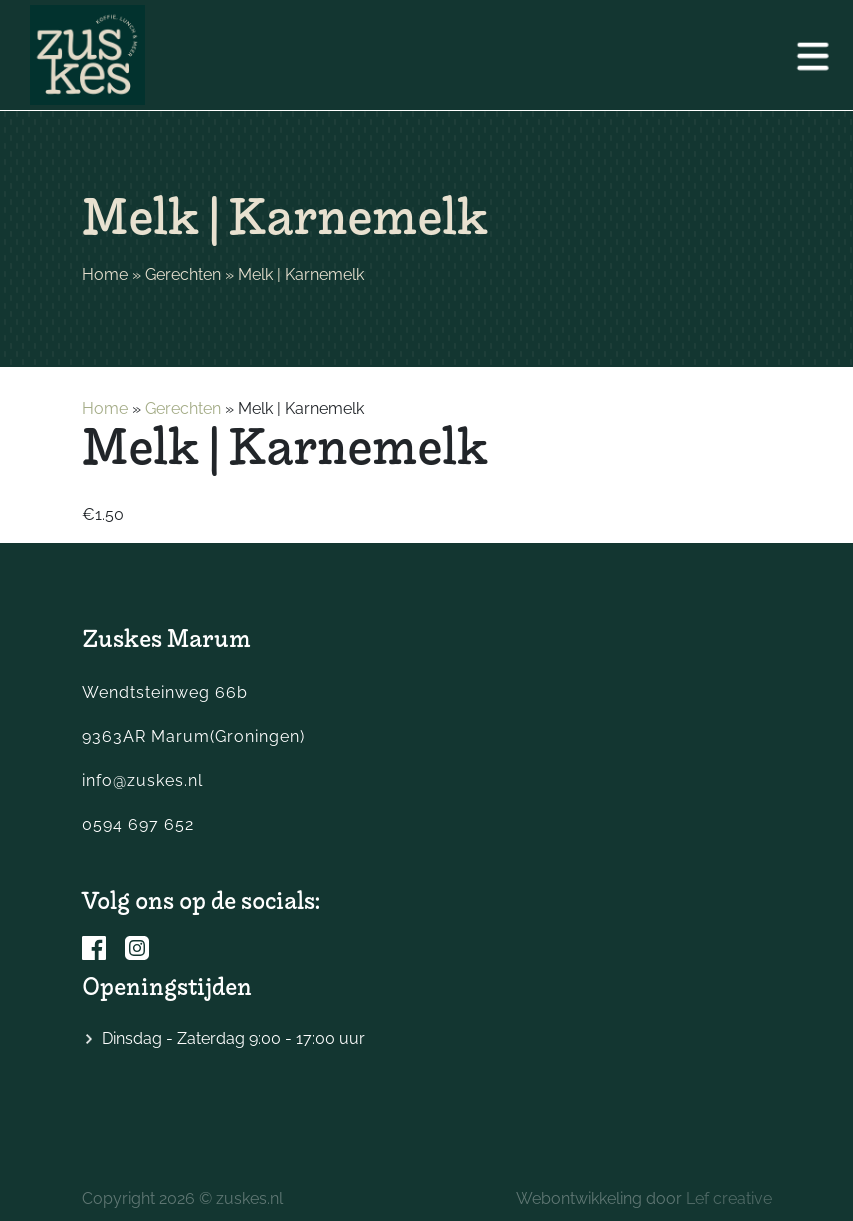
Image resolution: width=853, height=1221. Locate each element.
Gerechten (183, 274)
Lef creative (729, 1198)
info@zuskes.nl (142, 780)
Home (105, 274)
